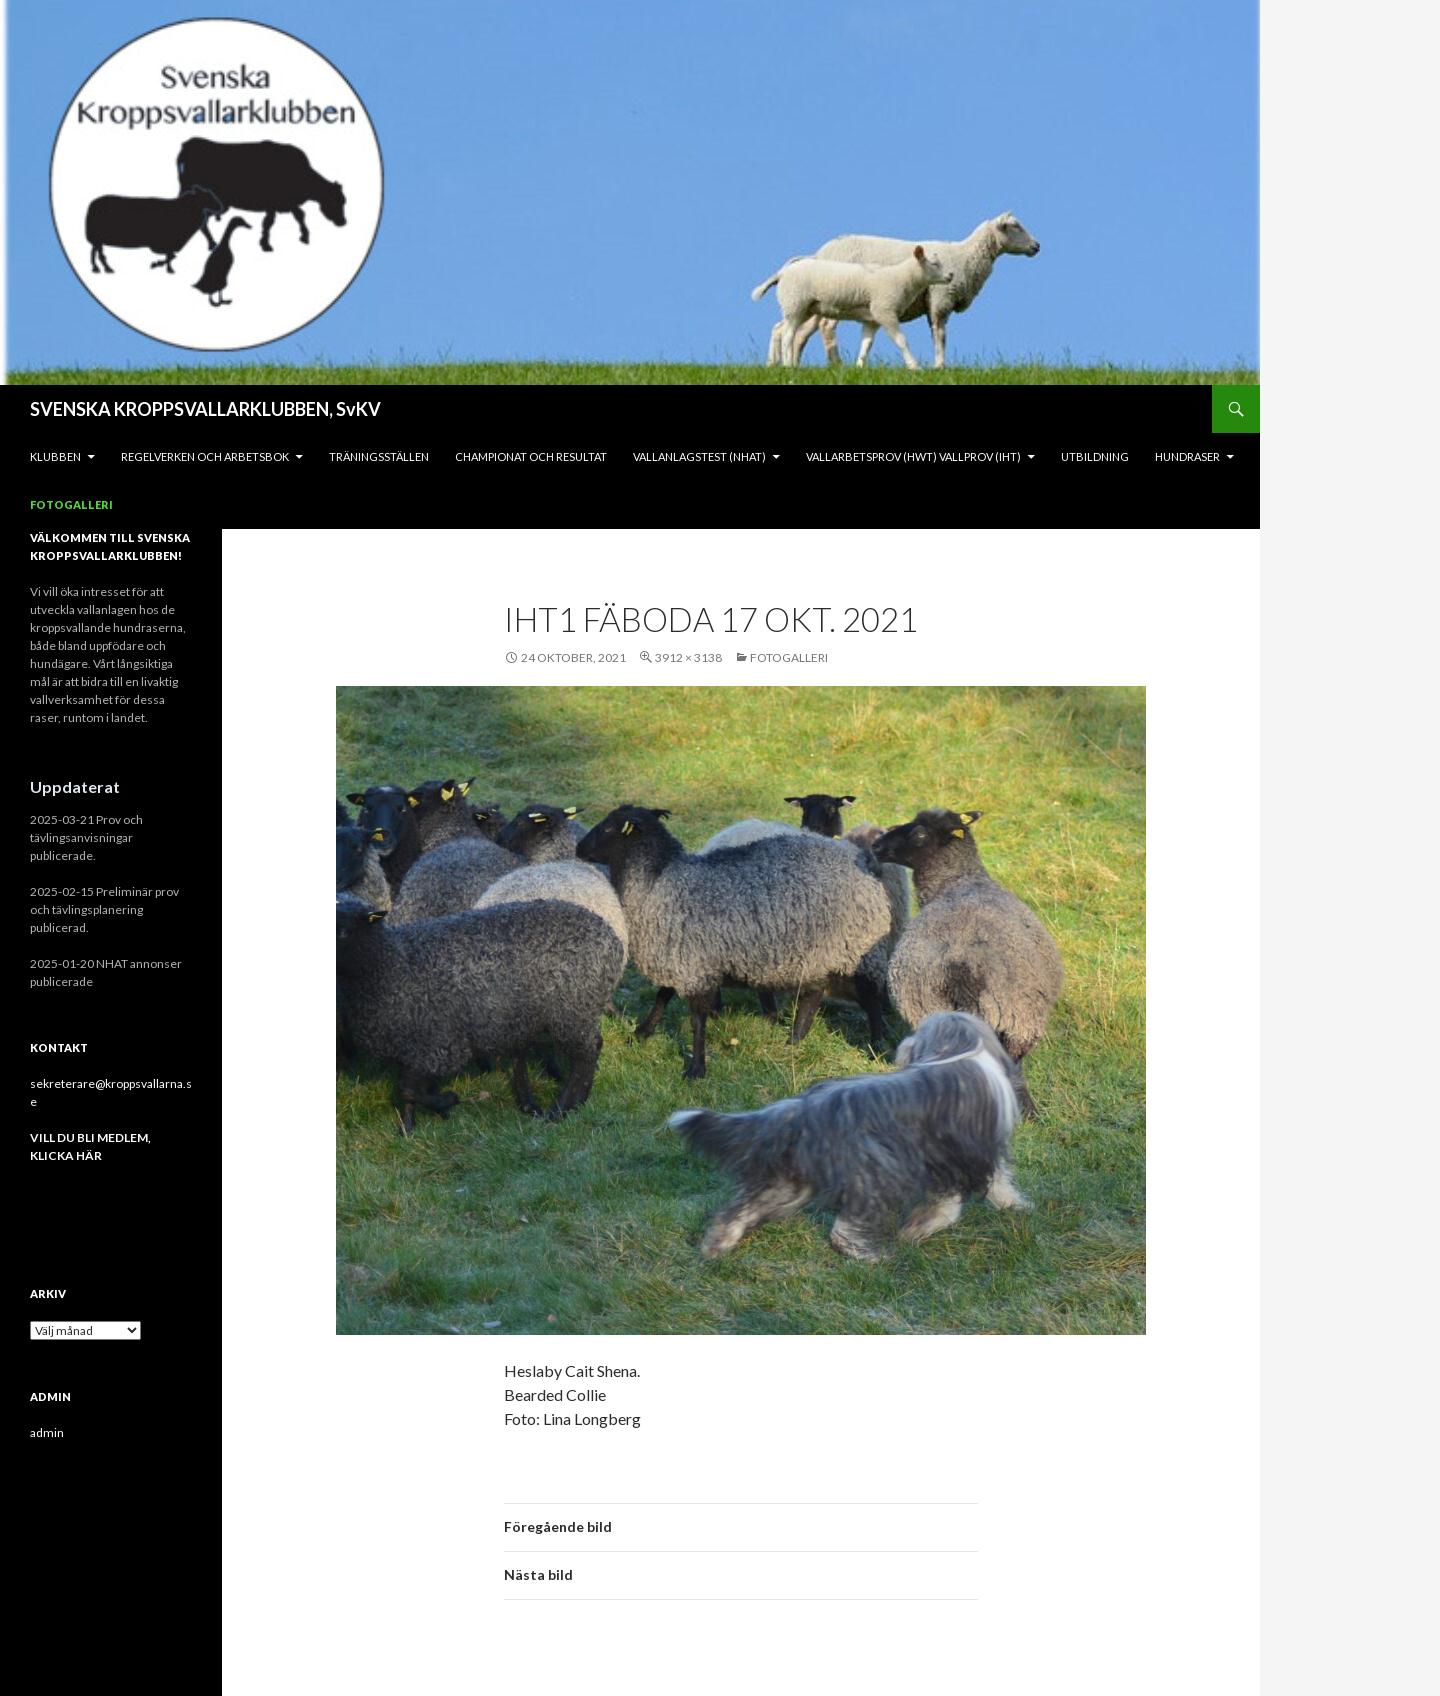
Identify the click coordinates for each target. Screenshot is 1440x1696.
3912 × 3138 (688, 657)
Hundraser (1187, 456)
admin (47, 1432)
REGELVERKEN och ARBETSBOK (205, 456)
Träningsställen (379, 456)
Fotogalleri (71, 504)
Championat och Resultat (531, 456)
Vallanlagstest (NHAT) (699, 456)
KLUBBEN (55, 456)
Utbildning (1095, 456)
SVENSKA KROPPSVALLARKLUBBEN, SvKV (205, 409)
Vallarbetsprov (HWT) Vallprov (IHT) (913, 456)
